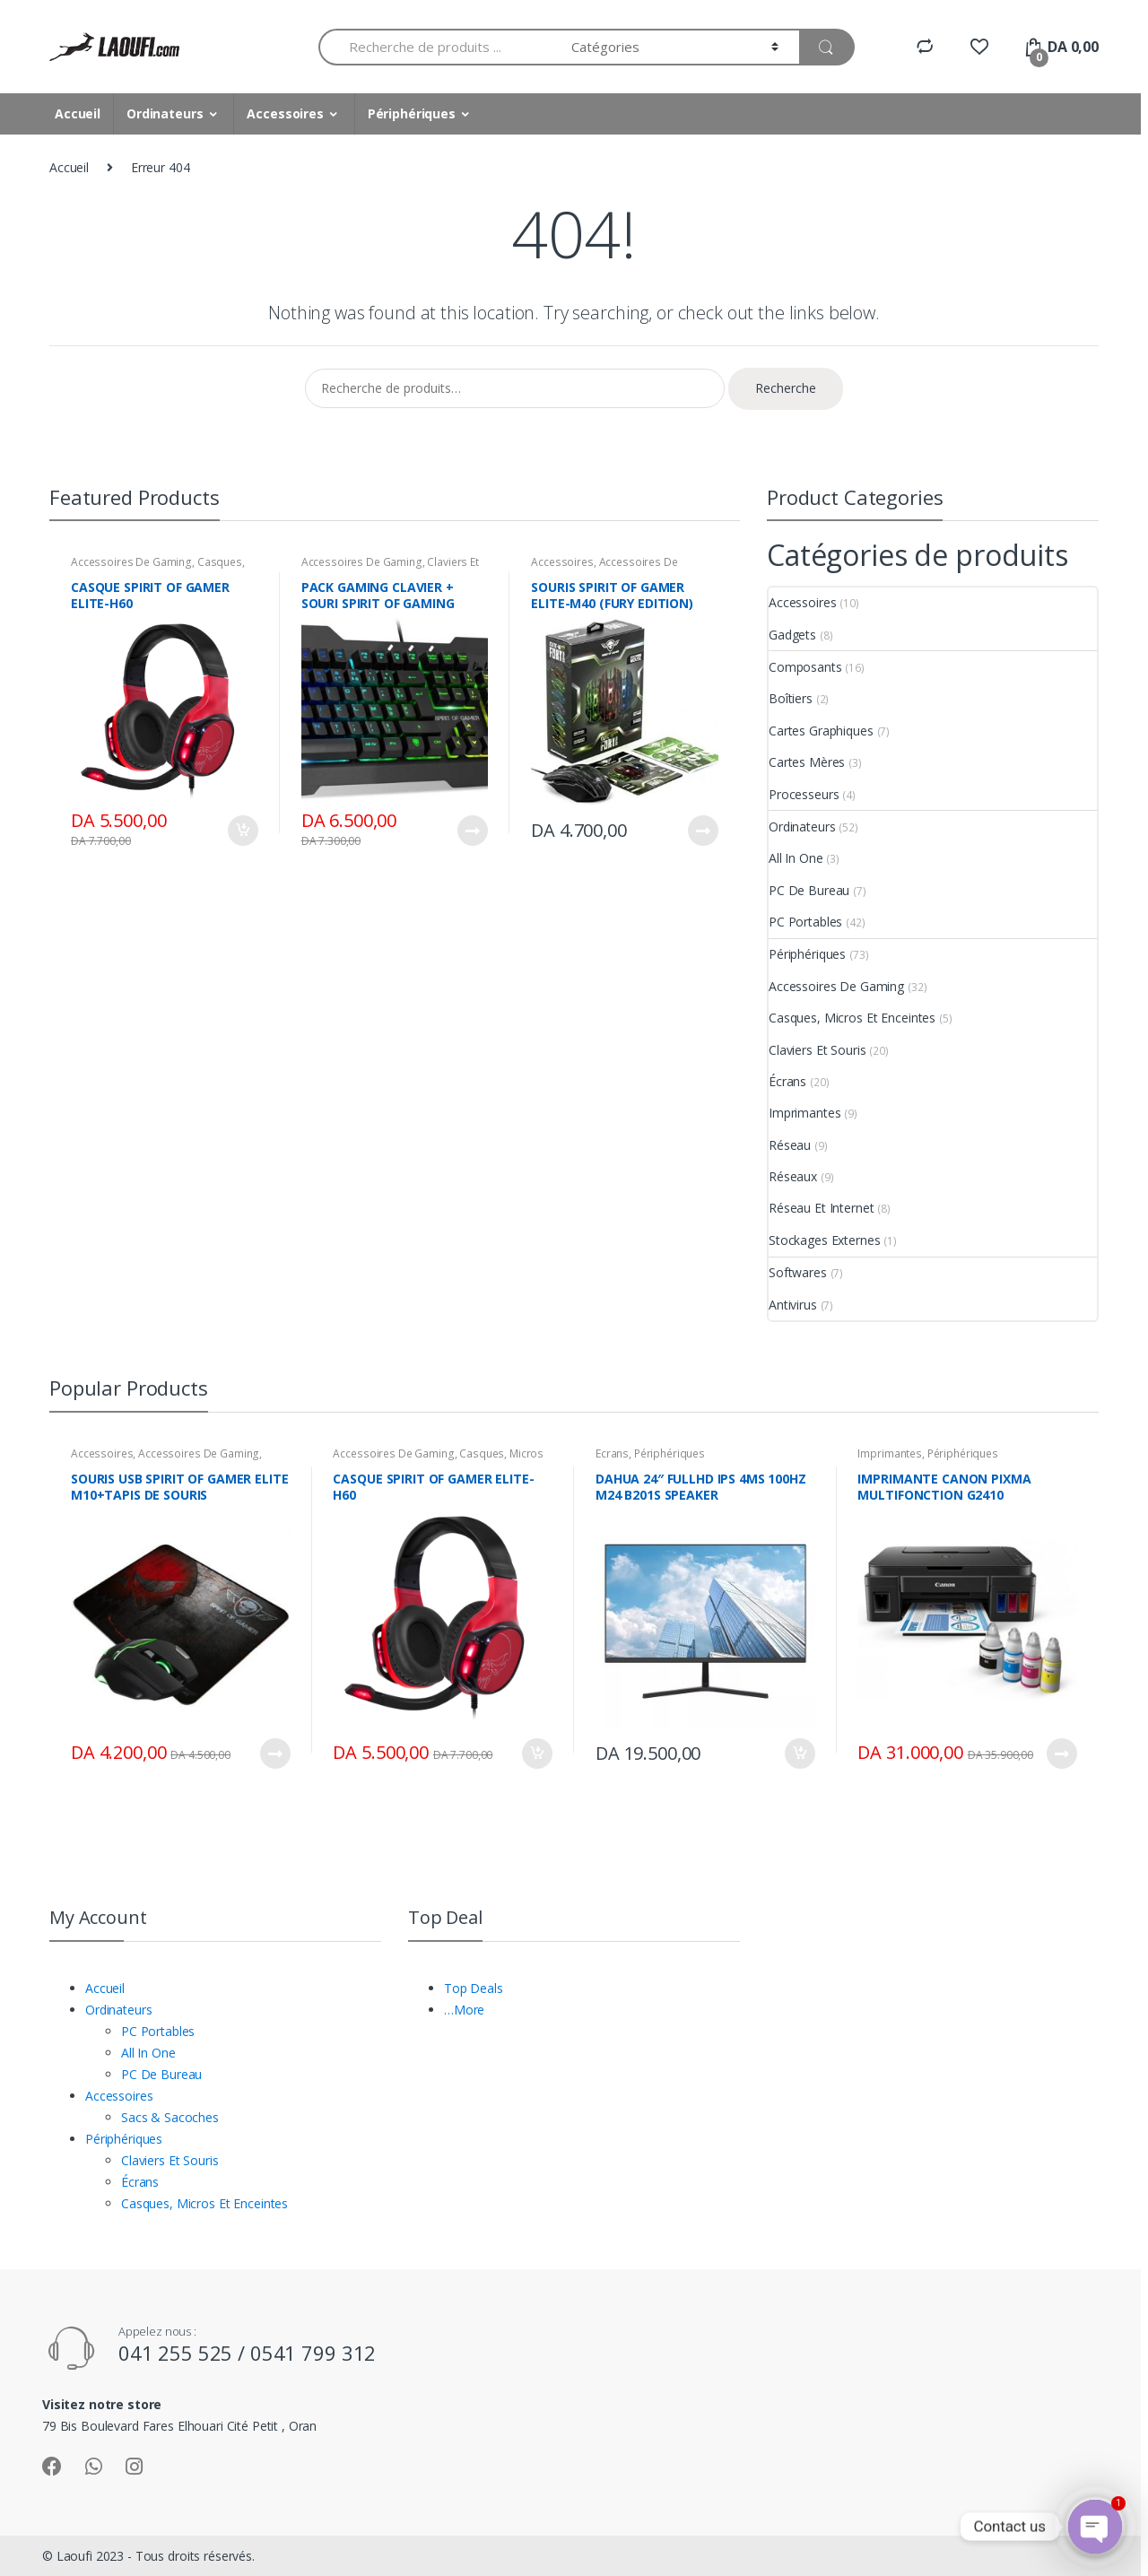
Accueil (77, 113)
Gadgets (792, 634)
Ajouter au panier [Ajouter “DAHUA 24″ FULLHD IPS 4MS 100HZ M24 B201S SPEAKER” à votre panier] (799, 1753)
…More (464, 2009)
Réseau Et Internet (821, 1207)
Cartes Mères (807, 761)
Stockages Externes (824, 1240)
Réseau (790, 1144)
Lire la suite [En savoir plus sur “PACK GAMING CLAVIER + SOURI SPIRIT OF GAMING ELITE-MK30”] (472, 830)
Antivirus (793, 1304)
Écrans (787, 1081)
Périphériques (412, 113)
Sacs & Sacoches (170, 2117)
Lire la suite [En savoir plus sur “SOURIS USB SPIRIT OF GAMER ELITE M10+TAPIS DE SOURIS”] (274, 1753)
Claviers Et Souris (817, 1049)
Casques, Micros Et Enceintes (158, 567)
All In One (796, 857)
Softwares (798, 1272)
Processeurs (804, 794)
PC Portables (805, 921)
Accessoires (285, 113)
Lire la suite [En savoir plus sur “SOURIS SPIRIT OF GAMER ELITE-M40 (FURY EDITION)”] (702, 830)
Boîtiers (791, 698)
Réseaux (793, 1176)
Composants (805, 666)
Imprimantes (804, 1112)
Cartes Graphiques (821, 730)
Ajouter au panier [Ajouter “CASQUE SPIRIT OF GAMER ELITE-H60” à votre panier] (242, 830)
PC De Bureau (809, 890)
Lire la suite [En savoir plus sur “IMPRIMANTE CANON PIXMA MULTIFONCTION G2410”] (1061, 1753)
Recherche (785, 387)
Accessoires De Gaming (131, 562)
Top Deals (473, 1988)
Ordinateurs (164, 113)
